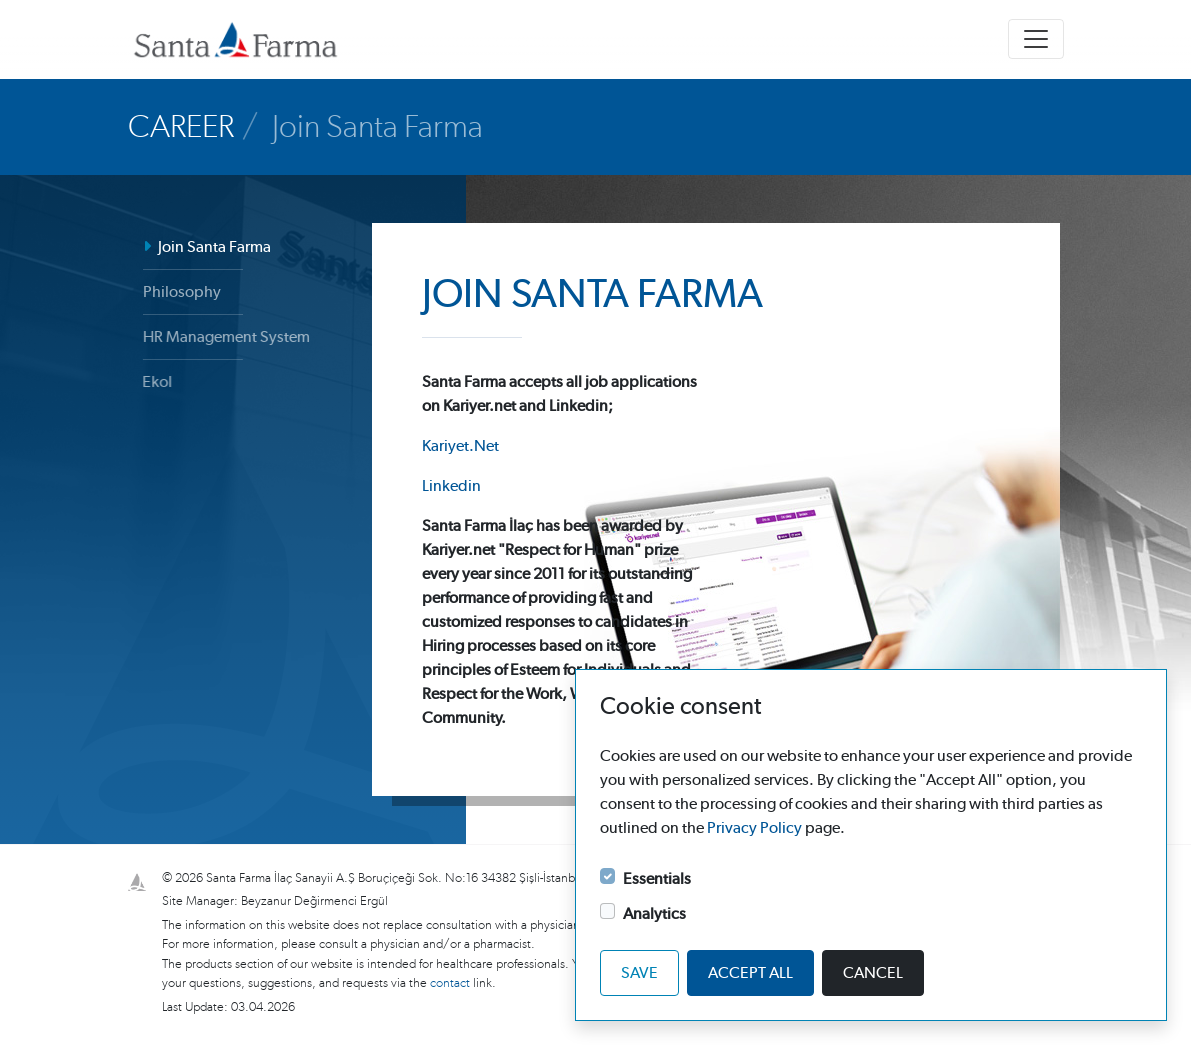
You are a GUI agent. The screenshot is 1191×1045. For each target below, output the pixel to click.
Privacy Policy (754, 828)
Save (639, 973)
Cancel (873, 973)
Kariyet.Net (460, 446)
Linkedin (451, 486)
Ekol (144, 382)
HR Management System (216, 337)
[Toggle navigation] (1036, 39)
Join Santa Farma (202, 247)
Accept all (750, 973)
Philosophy (175, 292)
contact (451, 983)
